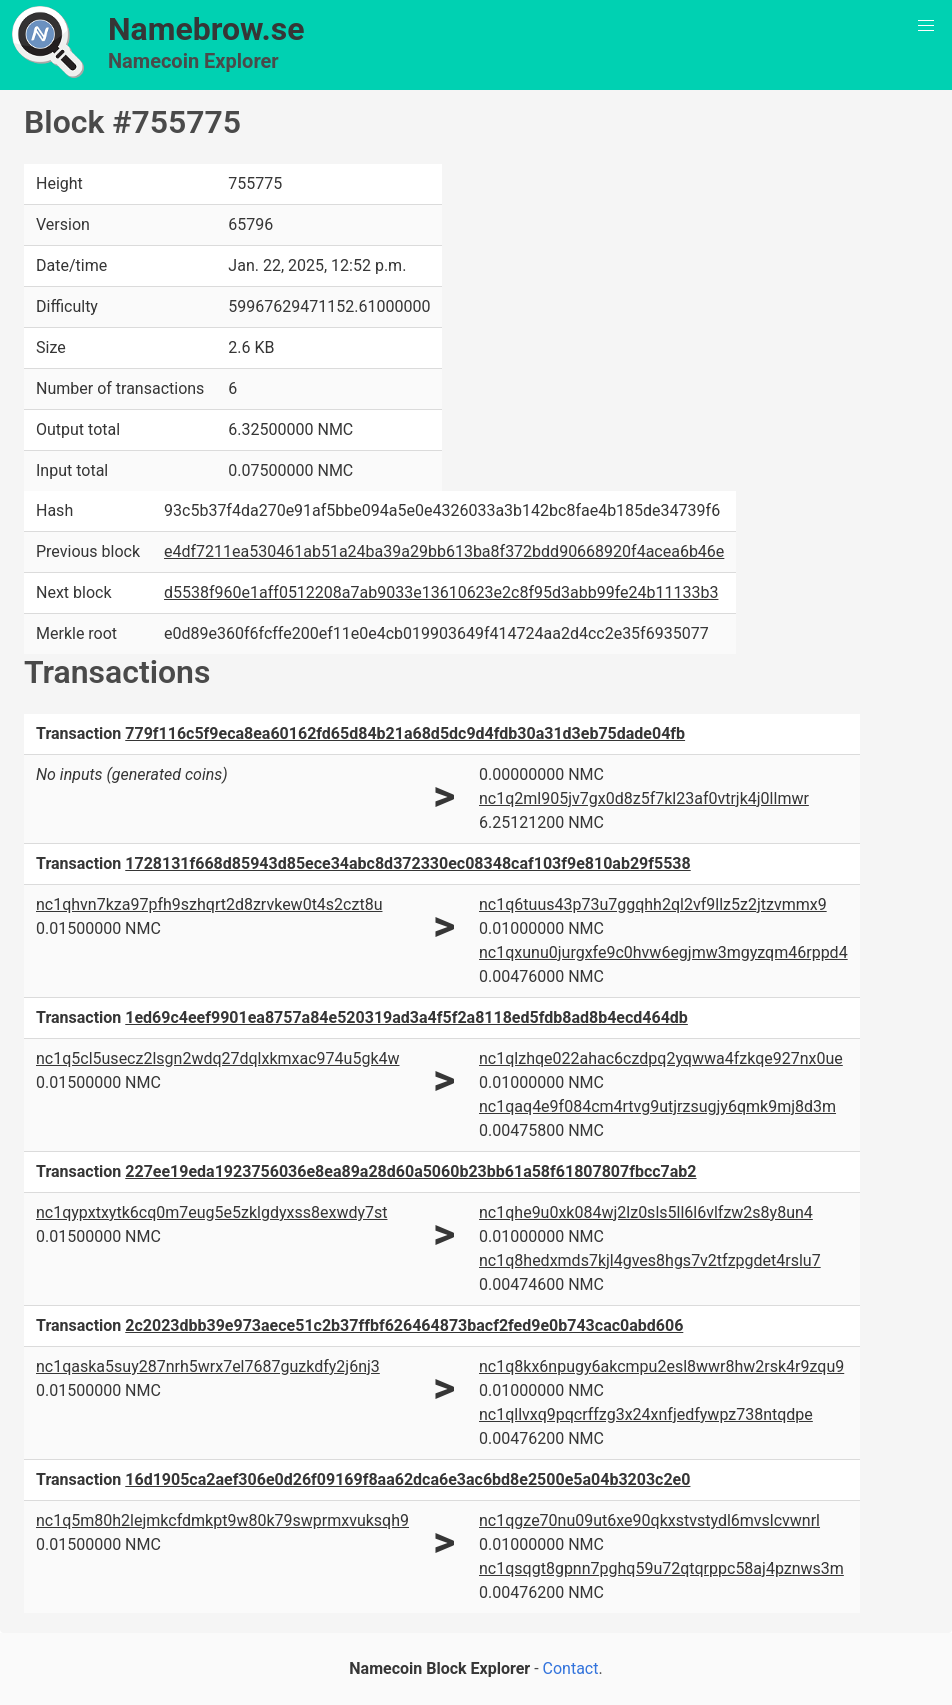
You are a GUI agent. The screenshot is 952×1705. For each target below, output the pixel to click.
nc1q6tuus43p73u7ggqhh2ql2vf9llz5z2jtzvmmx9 (653, 904)
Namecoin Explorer (193, 61)
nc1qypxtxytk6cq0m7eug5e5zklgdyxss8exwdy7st (211, 1212)
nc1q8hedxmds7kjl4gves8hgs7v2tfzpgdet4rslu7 (650, 1260)
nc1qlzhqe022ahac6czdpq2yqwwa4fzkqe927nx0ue (661, 1058)
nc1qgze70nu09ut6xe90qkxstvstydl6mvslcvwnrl (649, 1520)
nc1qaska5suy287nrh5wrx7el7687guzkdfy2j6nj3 (208, 1366)
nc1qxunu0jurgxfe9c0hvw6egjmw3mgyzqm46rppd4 (663, 952)
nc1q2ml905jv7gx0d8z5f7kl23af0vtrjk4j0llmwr (644, 798)
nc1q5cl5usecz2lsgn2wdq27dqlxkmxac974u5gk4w (218, 1058)
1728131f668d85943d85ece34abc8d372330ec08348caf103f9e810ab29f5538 (407, 863)
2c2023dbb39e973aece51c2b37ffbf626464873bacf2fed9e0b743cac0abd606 (404, 1325)
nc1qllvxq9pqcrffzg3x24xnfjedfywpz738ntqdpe (646, 1414)
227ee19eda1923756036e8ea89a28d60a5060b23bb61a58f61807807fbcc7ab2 (410, 1171)
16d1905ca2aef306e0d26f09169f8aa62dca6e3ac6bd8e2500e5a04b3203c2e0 (407, 1479)
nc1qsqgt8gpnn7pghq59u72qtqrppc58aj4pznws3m (661, 1568)
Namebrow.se (206, 29)
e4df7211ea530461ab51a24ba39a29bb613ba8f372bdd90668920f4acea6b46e (444, 551)
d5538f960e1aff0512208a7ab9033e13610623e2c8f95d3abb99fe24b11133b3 (441, 592)
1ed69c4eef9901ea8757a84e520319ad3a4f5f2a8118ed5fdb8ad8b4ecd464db (406, 1017)
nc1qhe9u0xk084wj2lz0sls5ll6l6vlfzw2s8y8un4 (646, 1212)
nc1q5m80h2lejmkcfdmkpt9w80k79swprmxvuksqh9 (222, 1520)
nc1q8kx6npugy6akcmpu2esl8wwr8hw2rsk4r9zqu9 (661, 1366)
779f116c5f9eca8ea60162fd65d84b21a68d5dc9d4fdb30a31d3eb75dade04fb (405, 733)
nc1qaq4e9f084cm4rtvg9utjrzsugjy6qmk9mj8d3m (657, 1106)
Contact (571, 1668)
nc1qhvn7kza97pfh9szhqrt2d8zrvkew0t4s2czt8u (209, 904)
